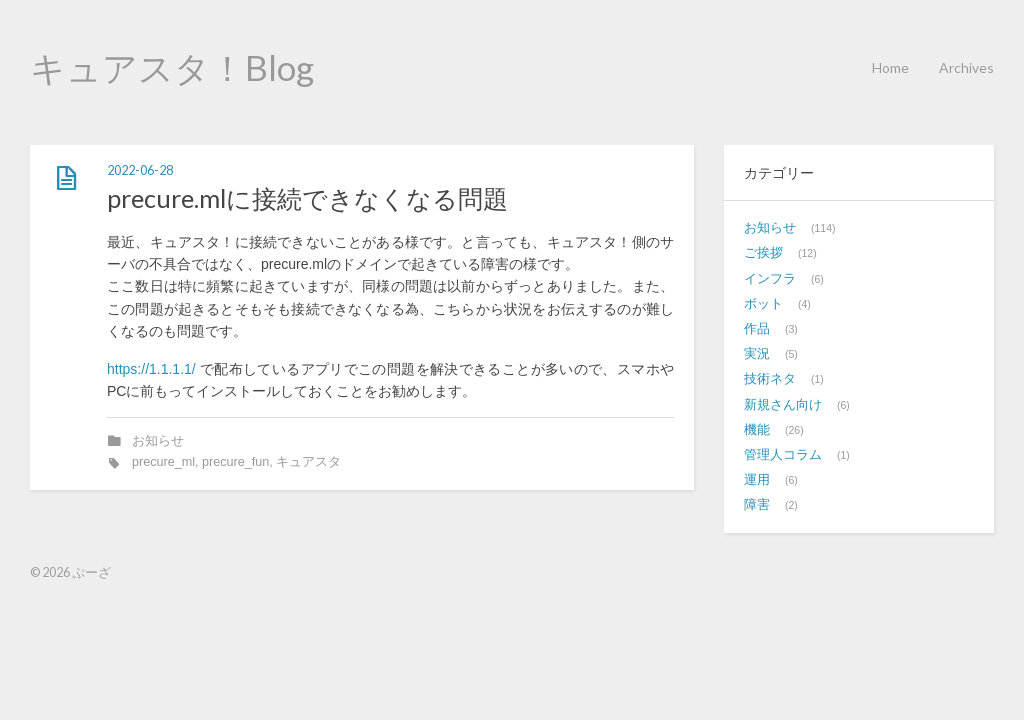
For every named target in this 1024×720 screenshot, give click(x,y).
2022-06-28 (140, 170)
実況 (757, 354)
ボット (763, 304)
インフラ (770, 279)
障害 (757, 505)
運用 (757, 480)
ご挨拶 (763, 253)
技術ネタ (770, 379)
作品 (757, 329)
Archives (966, 67)
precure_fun (235, 462)
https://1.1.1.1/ (151, 369)
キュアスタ (308, 462)
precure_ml (163, 462)
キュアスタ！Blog (172, 67)
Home (890, 67)
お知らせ (158, 441)
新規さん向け (783, 405)
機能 (757, 430)
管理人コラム (783, 455)
